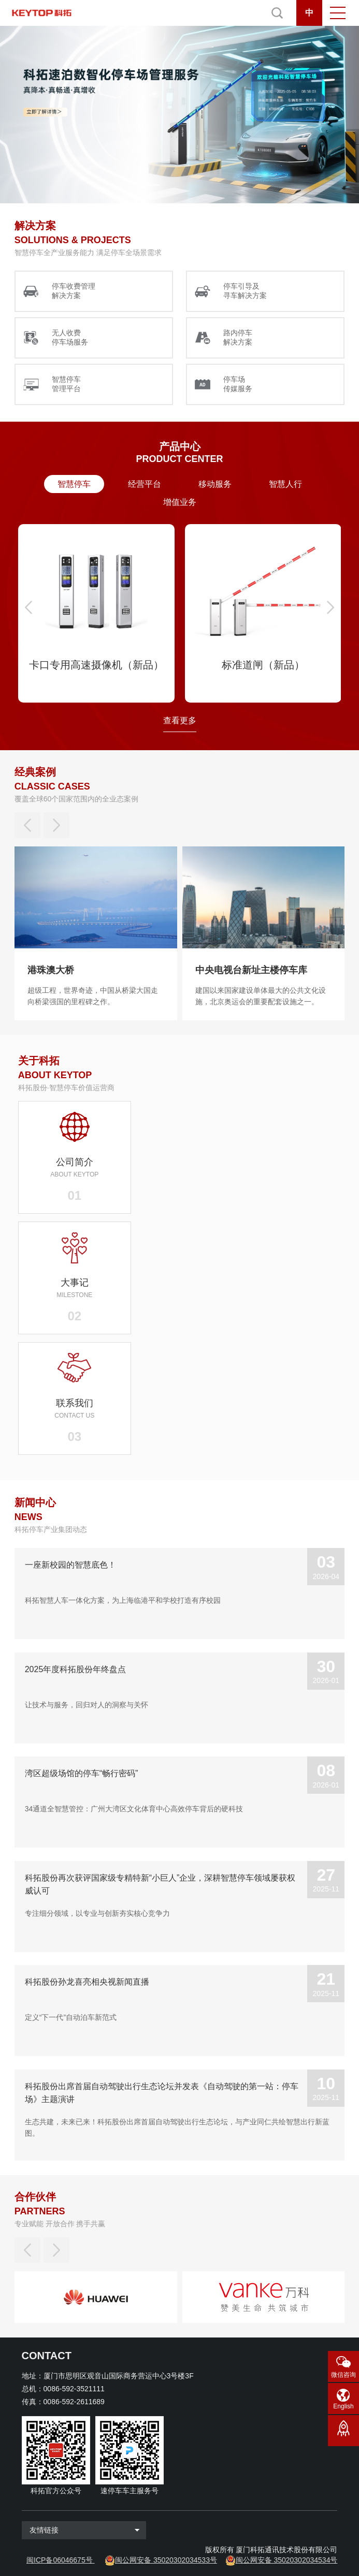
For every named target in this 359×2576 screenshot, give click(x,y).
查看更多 (179, 720)
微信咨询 (343, 2374)
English (343, 2406)
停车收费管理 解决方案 (73, 291)
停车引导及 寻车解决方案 (245, 291)
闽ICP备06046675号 (59, 2560)
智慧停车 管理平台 (66, 384)
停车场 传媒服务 (237, 384)
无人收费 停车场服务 (70, 337)
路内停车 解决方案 (237, 337)
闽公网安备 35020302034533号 (166, 2560)
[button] (28, 607)
